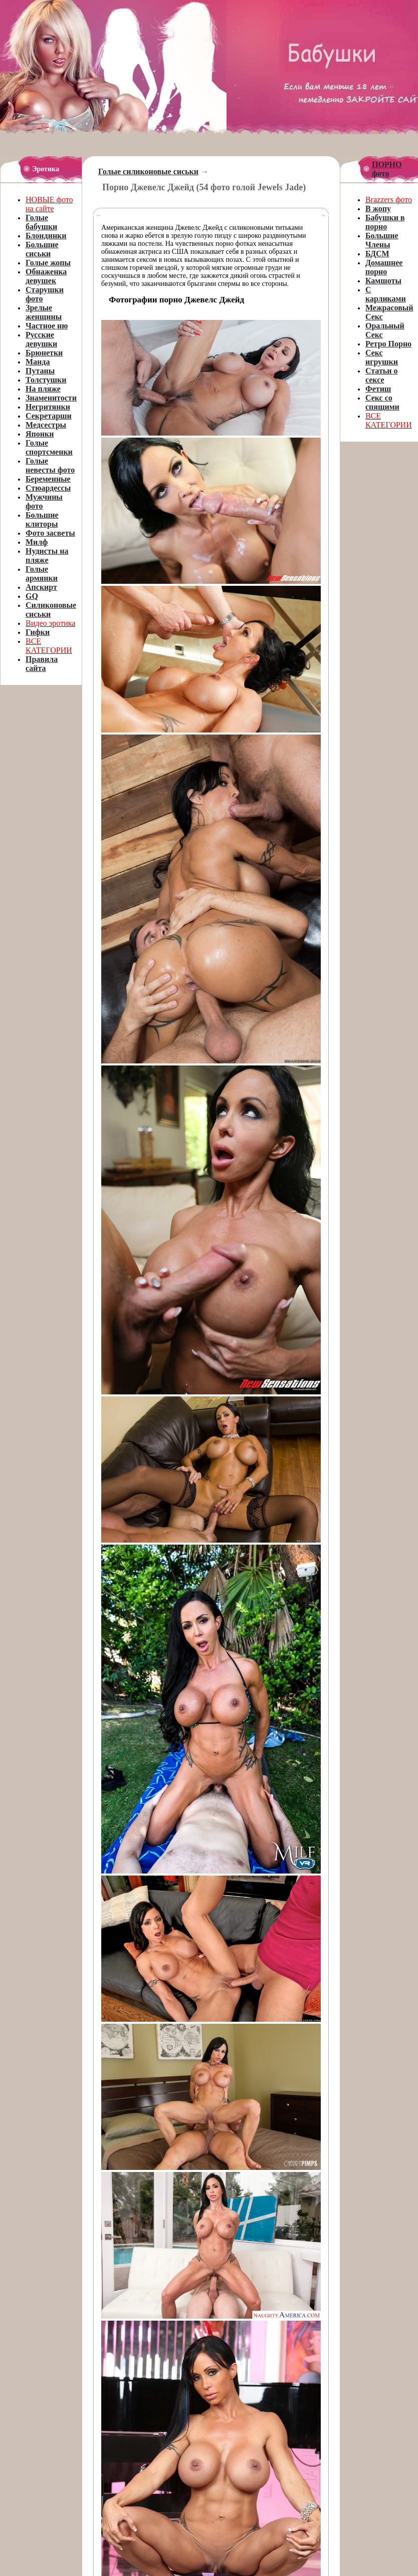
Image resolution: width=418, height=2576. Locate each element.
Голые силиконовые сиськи (148, 171)
